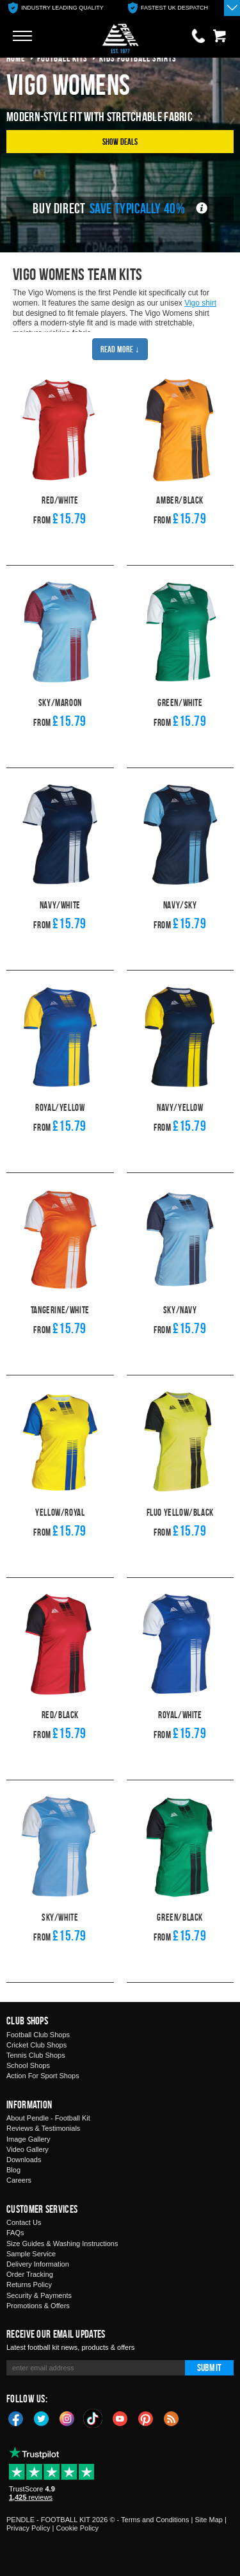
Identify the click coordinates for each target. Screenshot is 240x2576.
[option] (56, 8)
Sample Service (31, 2254)
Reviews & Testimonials (43, 2128)
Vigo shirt (200, 303)
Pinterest (146, 2417)
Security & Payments (39, 2295)
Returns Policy (29, 2284)
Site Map (208, 2519)
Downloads (23, 2159)
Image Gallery (28, 2139)
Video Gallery (27, 2149)
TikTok (93, 2418)
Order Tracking (29, 2274)
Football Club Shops (38, 2035)
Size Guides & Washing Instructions (62, 2243)
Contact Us (23, 2222)
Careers (18, 2180)
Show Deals (120, 141)
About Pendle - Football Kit (48, 2118)
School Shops (28, 2065)
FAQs (15, 2232)
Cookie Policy (77, 2528)
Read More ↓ (120, 349)
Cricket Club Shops (36, 2045)
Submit (209, 2367)
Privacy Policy (28, 2528)
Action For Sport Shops (42, 2076)
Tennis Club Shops (35, 2055)
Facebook (16, 2417)
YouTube (120, 2417)
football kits (62, 58)
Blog (13, 2170)
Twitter (41, 2417)
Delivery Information (37, 2264)
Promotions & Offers (38, 2305)
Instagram (67, 2417)
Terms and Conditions (155, 2519)
